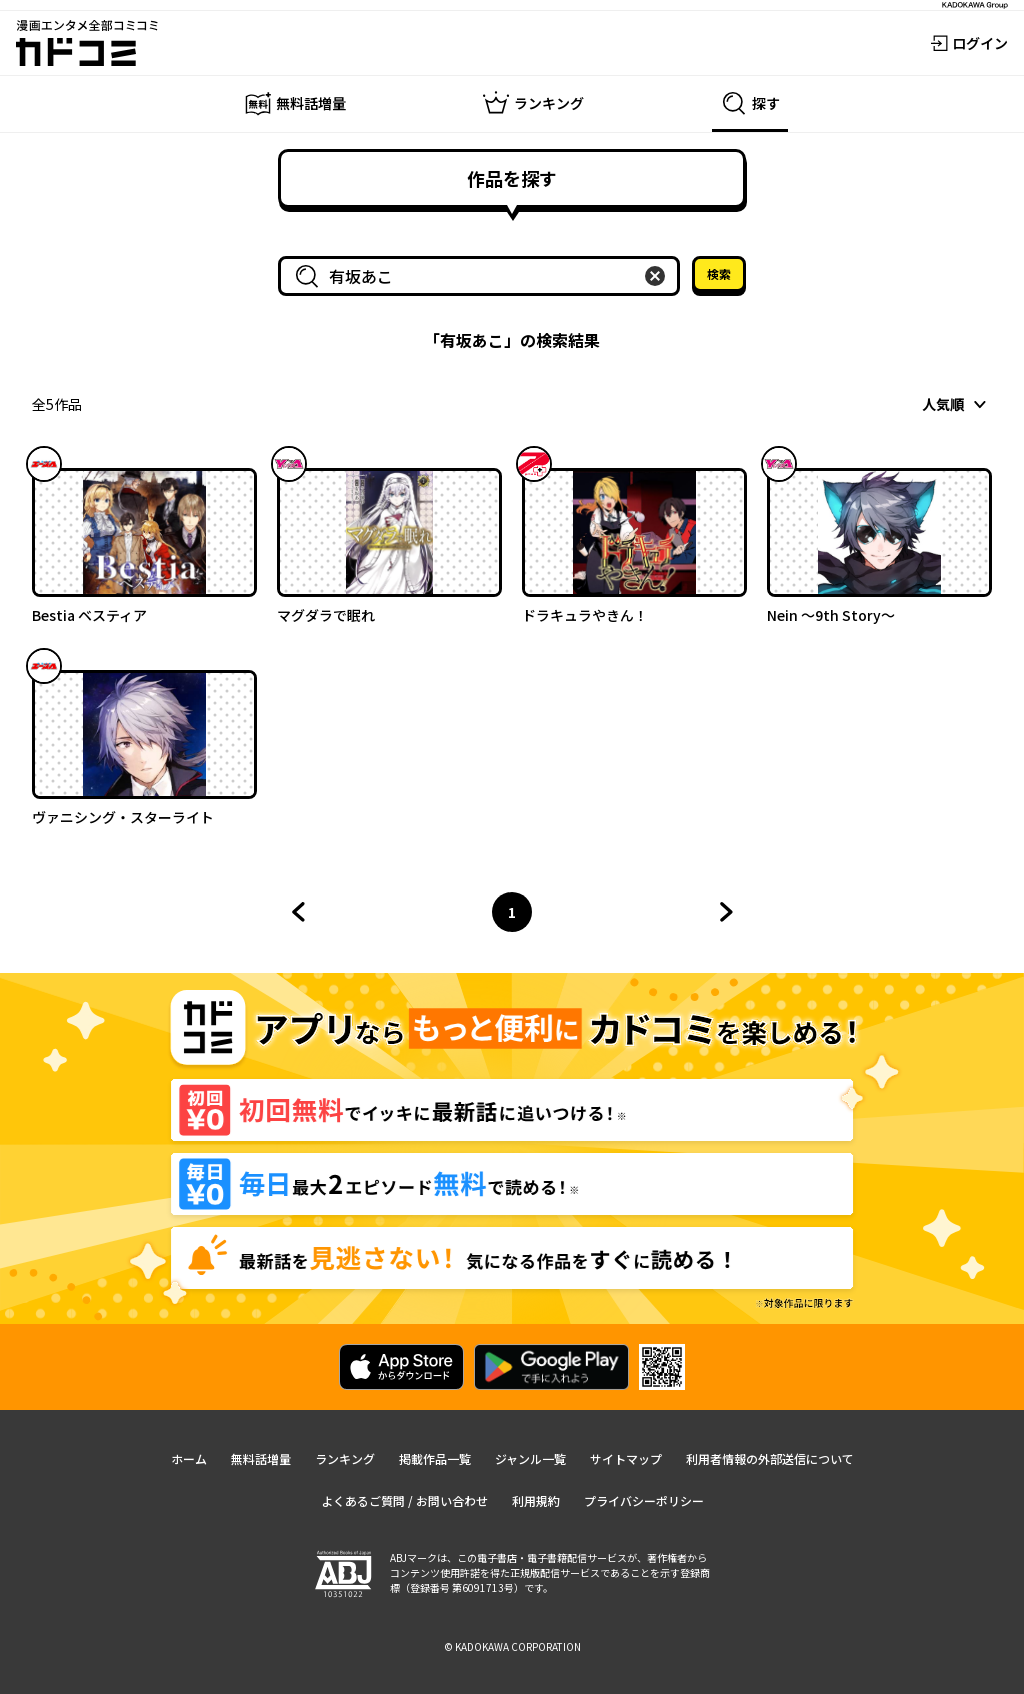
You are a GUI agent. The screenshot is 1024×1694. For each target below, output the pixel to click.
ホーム (189, 1458)
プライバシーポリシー (644, 1500)
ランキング (345, 1458)
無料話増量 (261, 1458)
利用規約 (536, 1500)
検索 (719, 273)
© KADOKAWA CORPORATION (512, 1646)
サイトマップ (626, 1458)
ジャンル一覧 (530, 1458)
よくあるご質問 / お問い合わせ (404, 1500)
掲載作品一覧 (435, 1458)
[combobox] (483, 276)
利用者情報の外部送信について (770, 1458)
